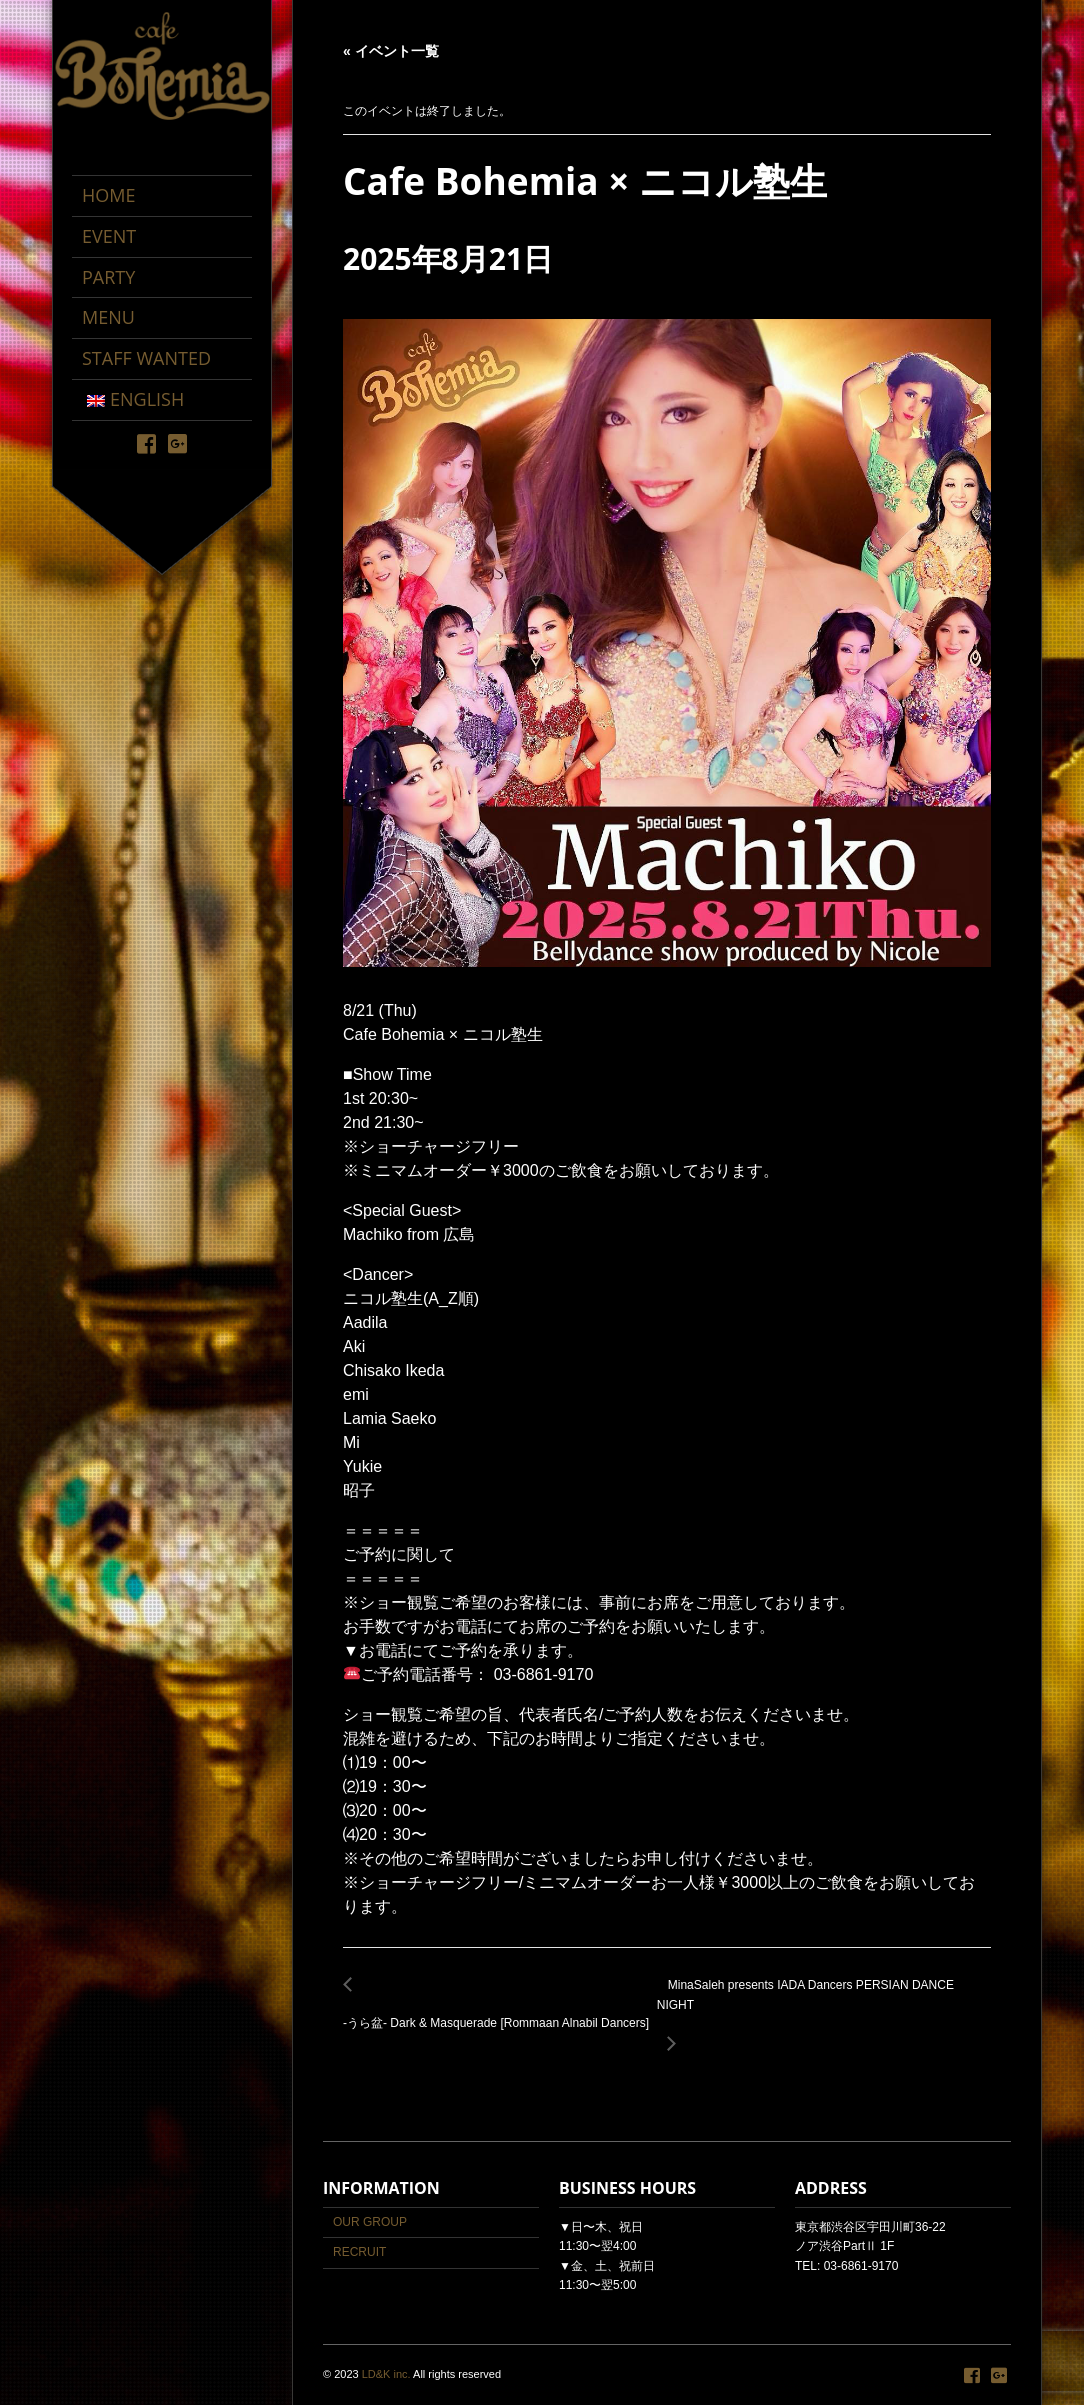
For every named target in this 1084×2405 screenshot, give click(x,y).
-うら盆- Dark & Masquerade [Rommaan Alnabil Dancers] (500, 2012)
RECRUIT (359, 2252)
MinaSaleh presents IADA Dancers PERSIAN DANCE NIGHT (824, 2006)
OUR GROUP (370, 2222)
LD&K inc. (386, 2374)
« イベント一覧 (391, 51)
